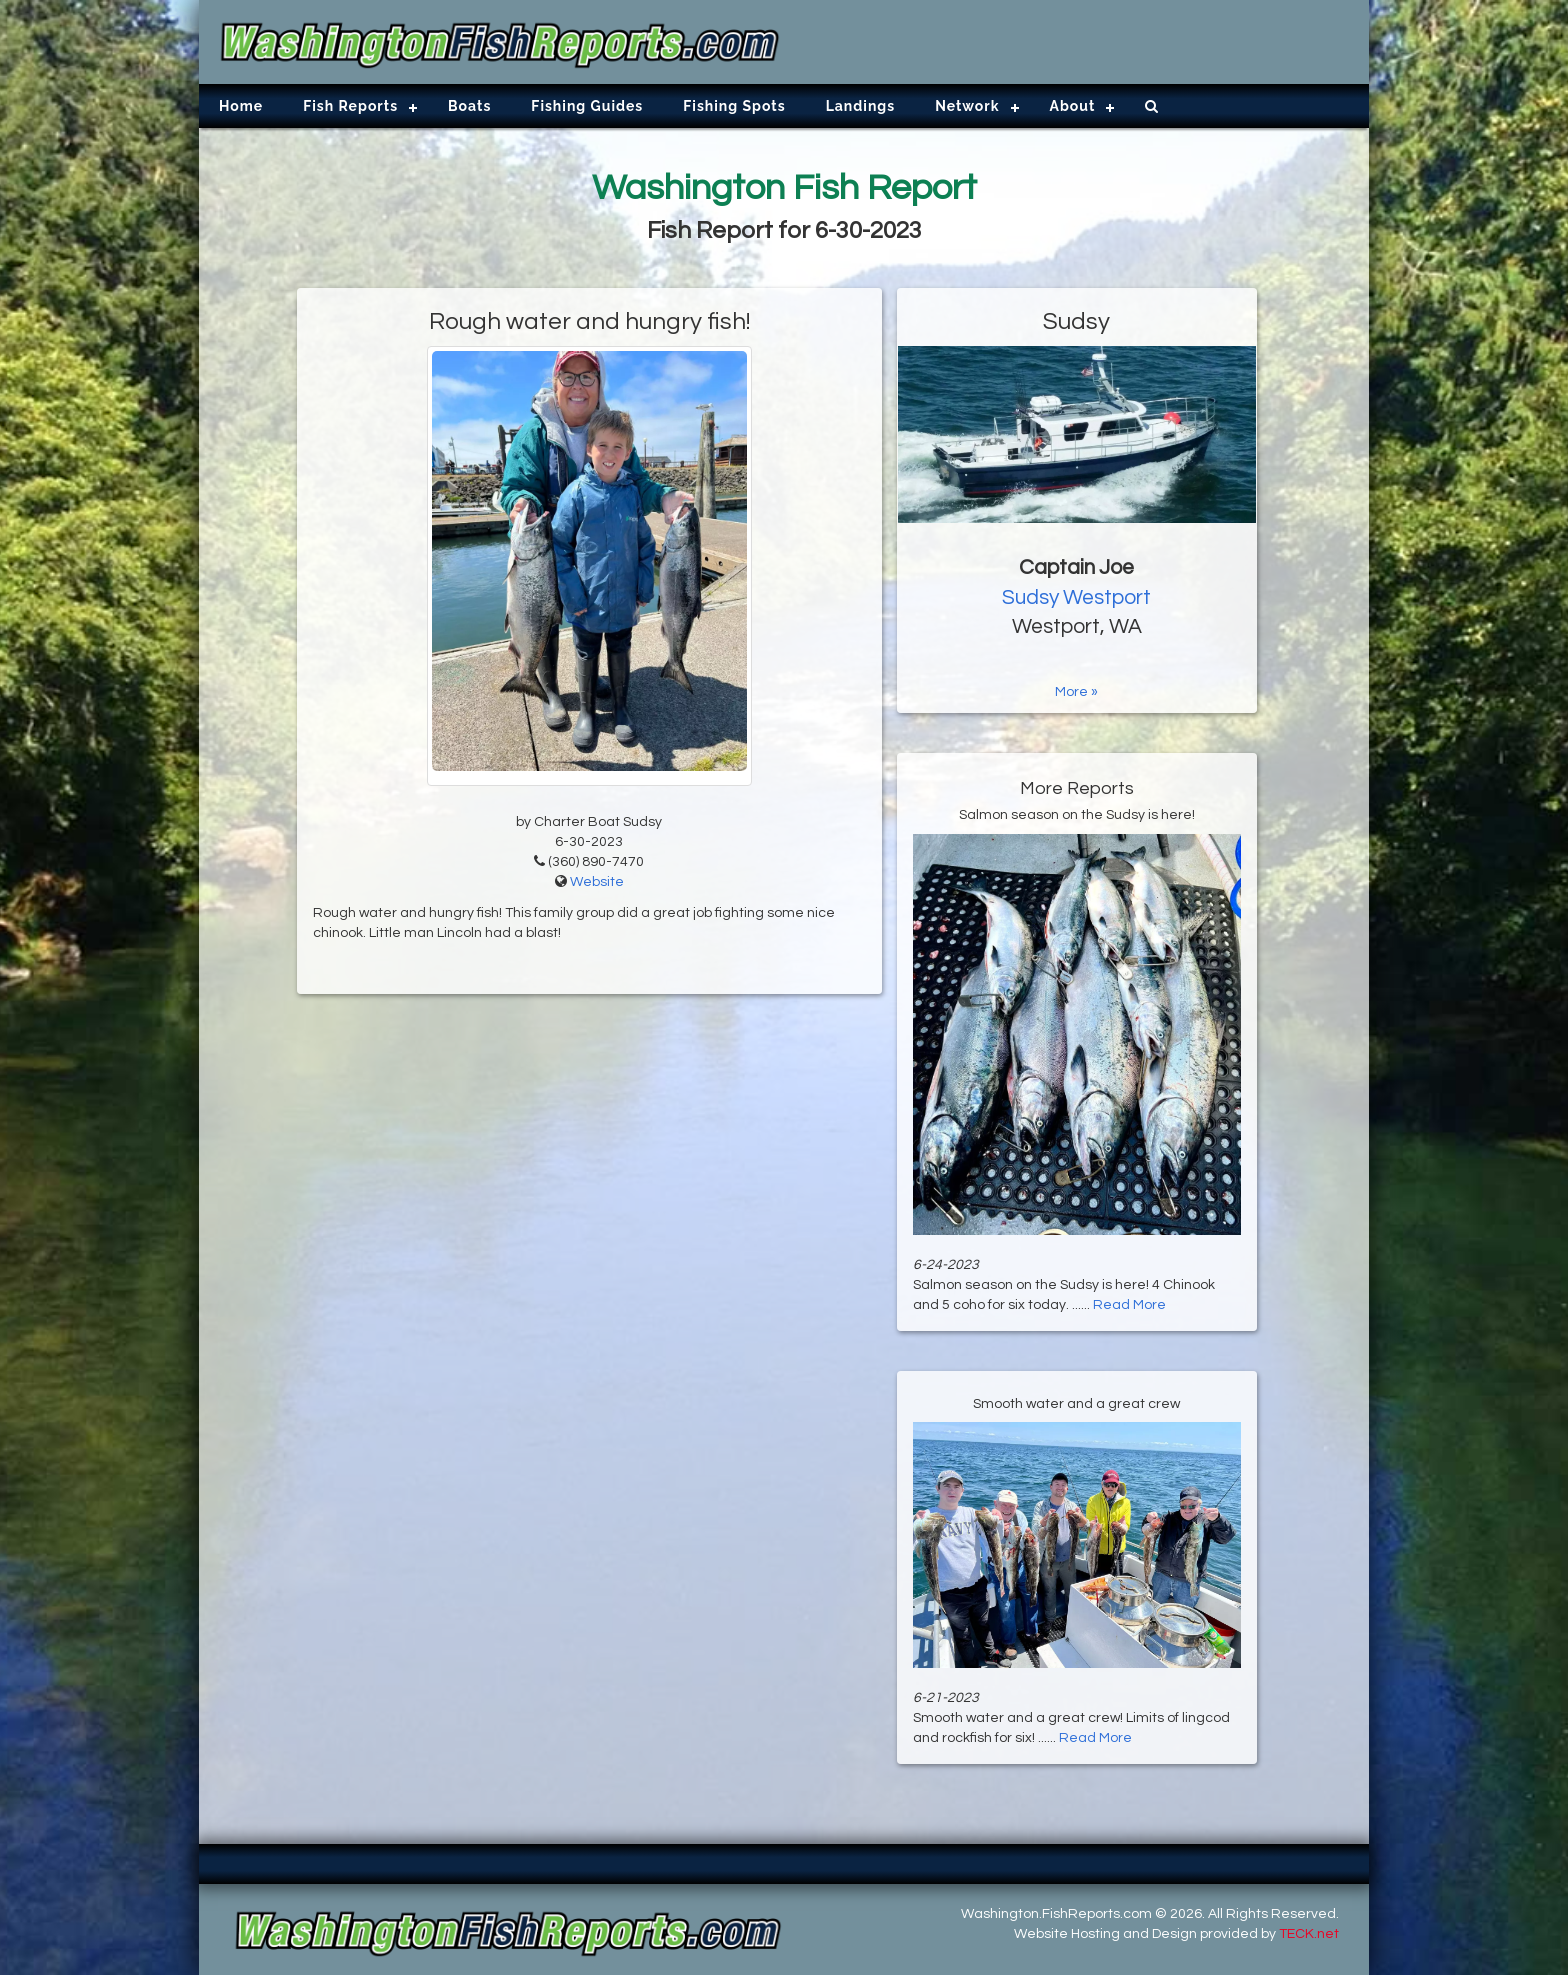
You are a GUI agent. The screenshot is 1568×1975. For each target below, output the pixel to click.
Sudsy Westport (1076, 597)
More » (1076, 692)
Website (597, 882)
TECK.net (1309, 1934)
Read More (1129, 1305)
